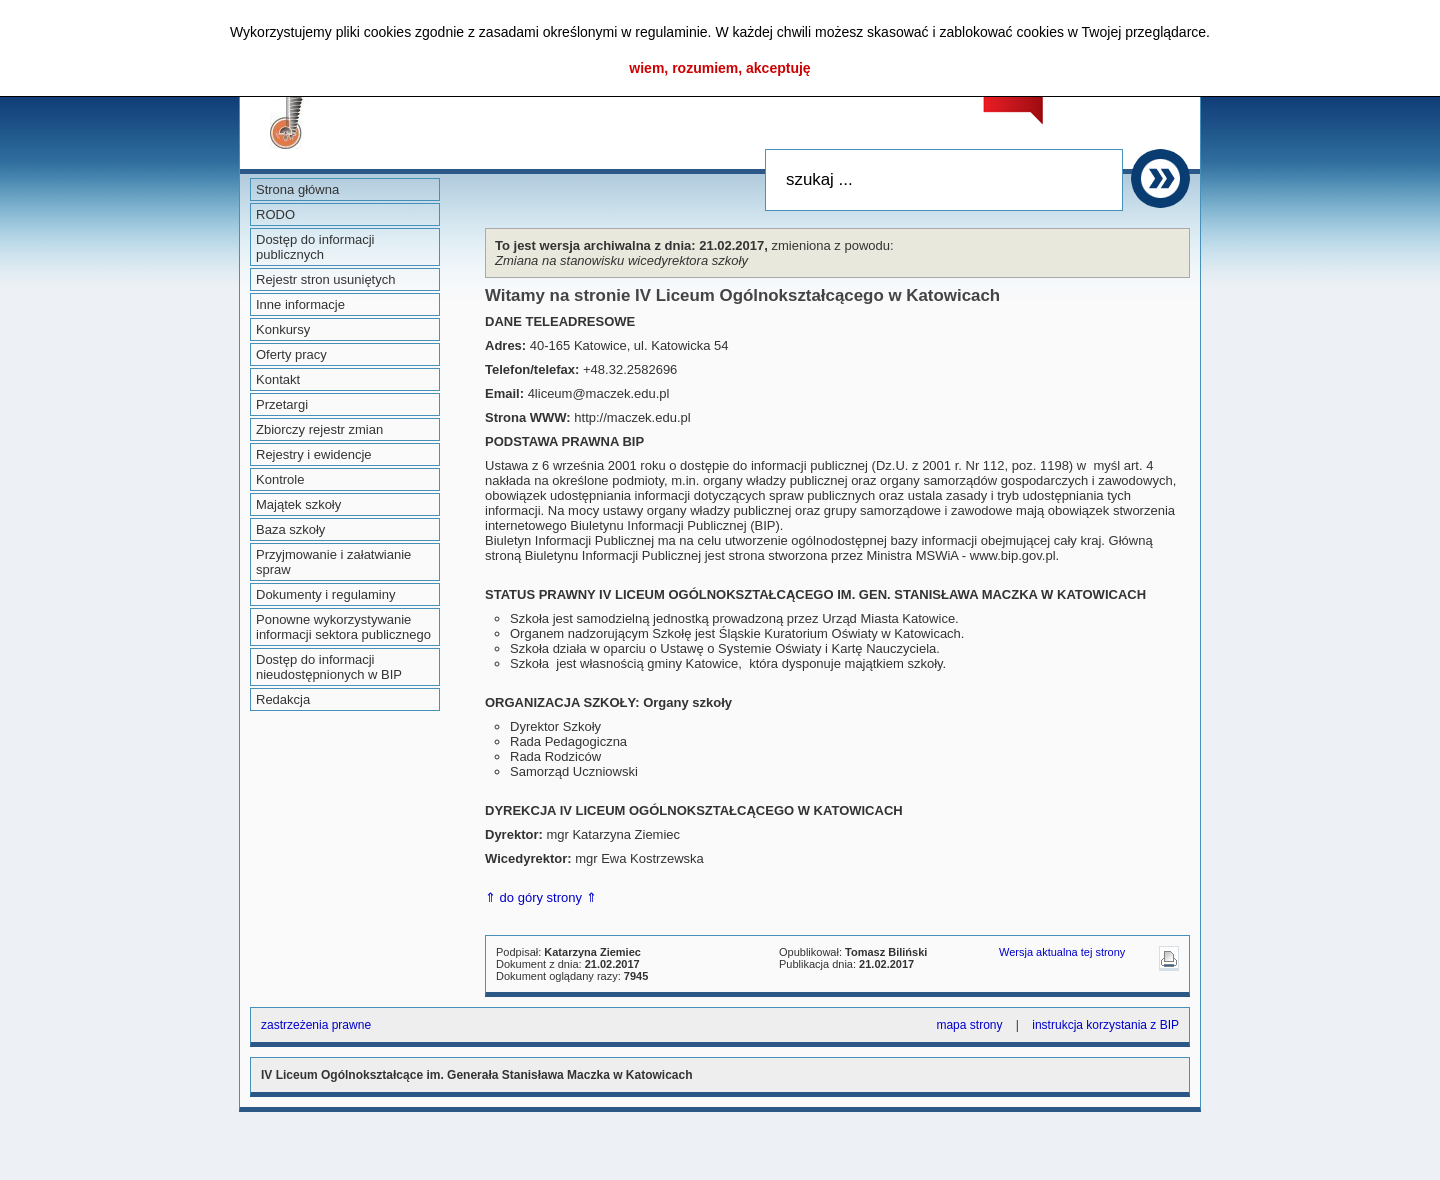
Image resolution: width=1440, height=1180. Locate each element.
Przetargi (282, 404)
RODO (275, 214)
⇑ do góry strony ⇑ (541, 897)
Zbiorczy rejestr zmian (319, 429)
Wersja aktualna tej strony (1062, 952)
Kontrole (280, 479)
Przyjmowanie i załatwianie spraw (333, 562)
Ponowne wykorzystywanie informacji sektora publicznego (343, 627)
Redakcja (283, 699)
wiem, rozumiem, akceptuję (719, 68)
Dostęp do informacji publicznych (315, 247)
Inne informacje (300, 304)
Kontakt (278, 379)
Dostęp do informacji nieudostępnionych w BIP (329, 667)
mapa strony (969, 1025)
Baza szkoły (290, 529)
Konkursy (283, 329)
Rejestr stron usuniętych (325, 279)
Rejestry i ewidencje (314, 454)
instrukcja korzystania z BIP (1105, 1025)
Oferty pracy (291, 354)
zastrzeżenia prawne (316, 1025)
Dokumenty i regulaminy (325, 594)
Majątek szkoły (298, 504)
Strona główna (297, 189)
